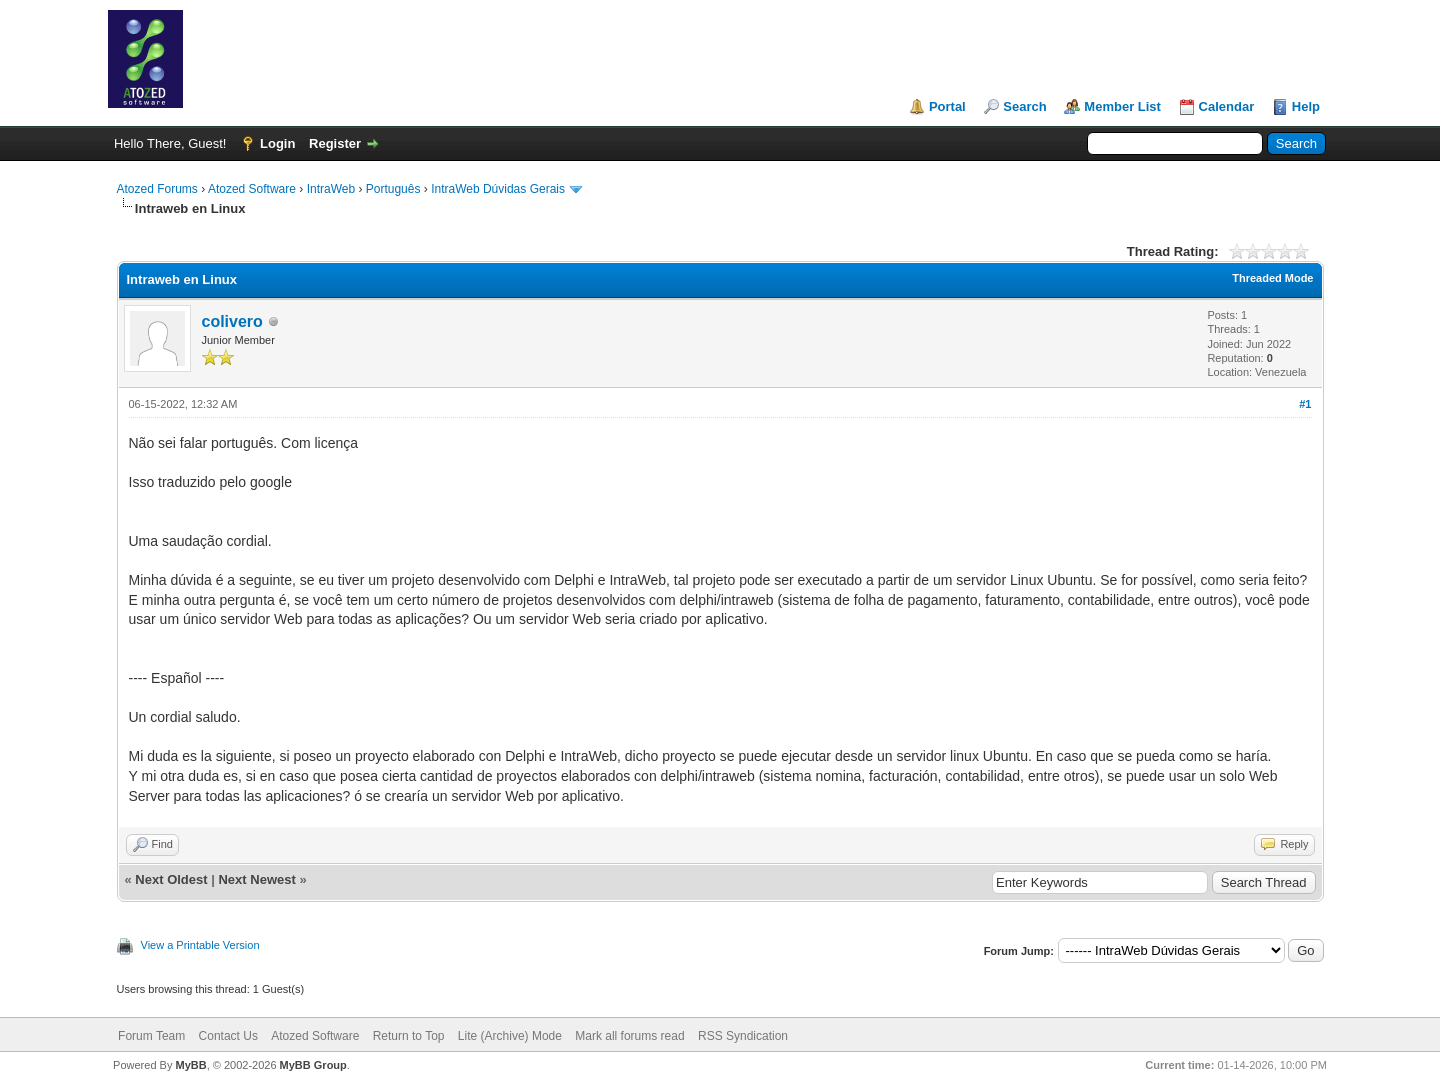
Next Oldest (171, 879)
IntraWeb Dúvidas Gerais (498, 189)
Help (1306, 106)
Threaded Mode (1272, 278)
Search (1024, 106)
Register (335, 143)
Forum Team (151, 1036)
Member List (1122, 106)
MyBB (190, 1065)
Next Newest (256, 879)
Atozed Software (252, 189)
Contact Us (228, 1036)
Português (393, 189)
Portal (947, 106)
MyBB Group (313, 1065)
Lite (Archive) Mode (510, 1036)
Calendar (1227, 106)
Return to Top (409, 1036)
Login (277, 143)
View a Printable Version (200, 945)
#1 (1305, 404)
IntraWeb (331, 189)
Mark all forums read (629, 1036)
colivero (232, 321)
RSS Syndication (743, 1036)
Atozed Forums (157, 189)
